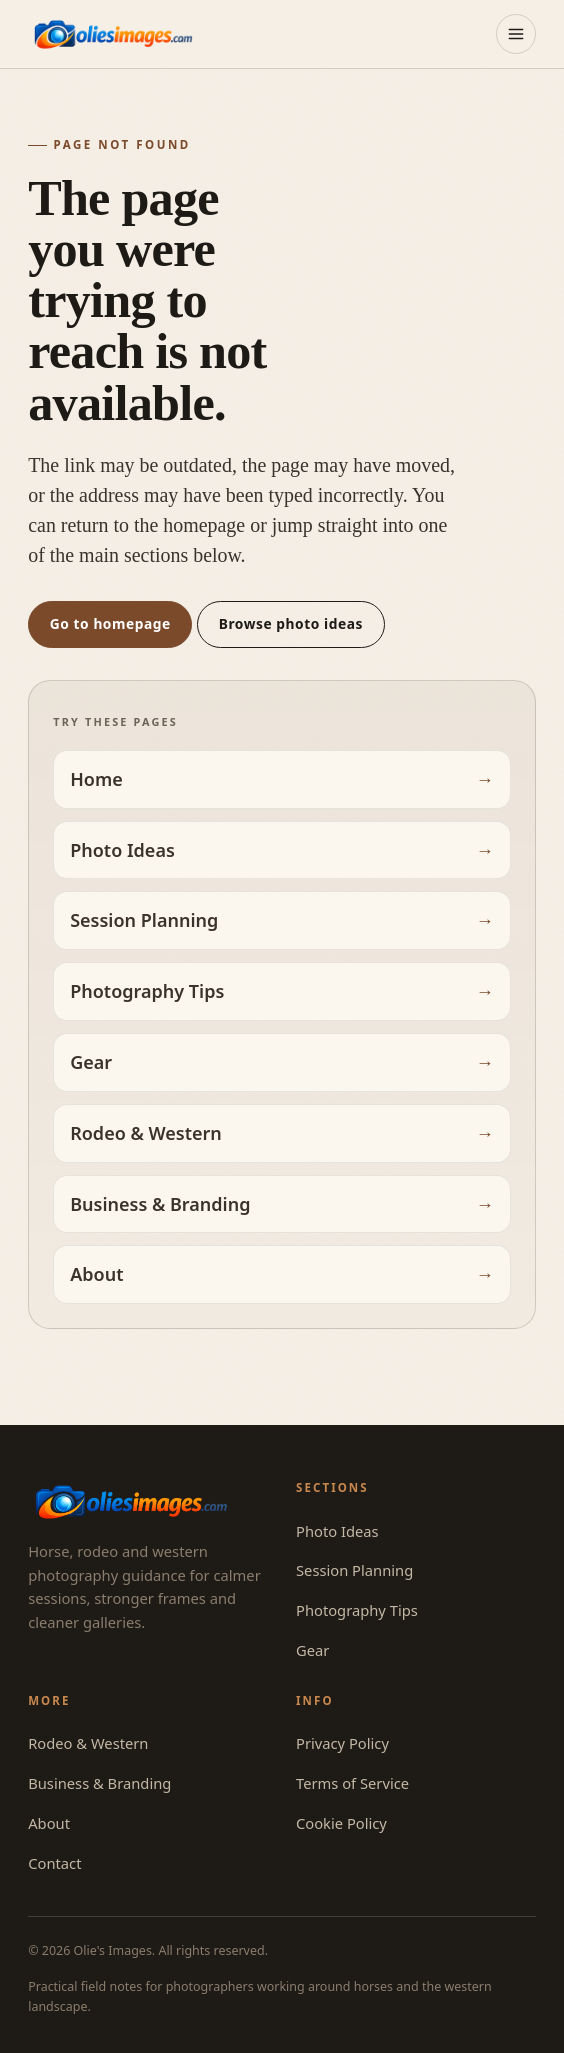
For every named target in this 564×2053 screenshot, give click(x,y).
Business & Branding (160, 1204)
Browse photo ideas (291, 623)
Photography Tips (147, 991)
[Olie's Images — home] (113, 33)
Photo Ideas (122, 850)
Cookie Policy (341, 1823)
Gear (91, 1062)
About (96, 1274)
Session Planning (144, 920)
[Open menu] (516, 34)
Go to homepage (110, 623)
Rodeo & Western (146, 1133)
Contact (54, 1863)
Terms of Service (352, 1783)
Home (96, 779)
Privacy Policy (342, 1743)
